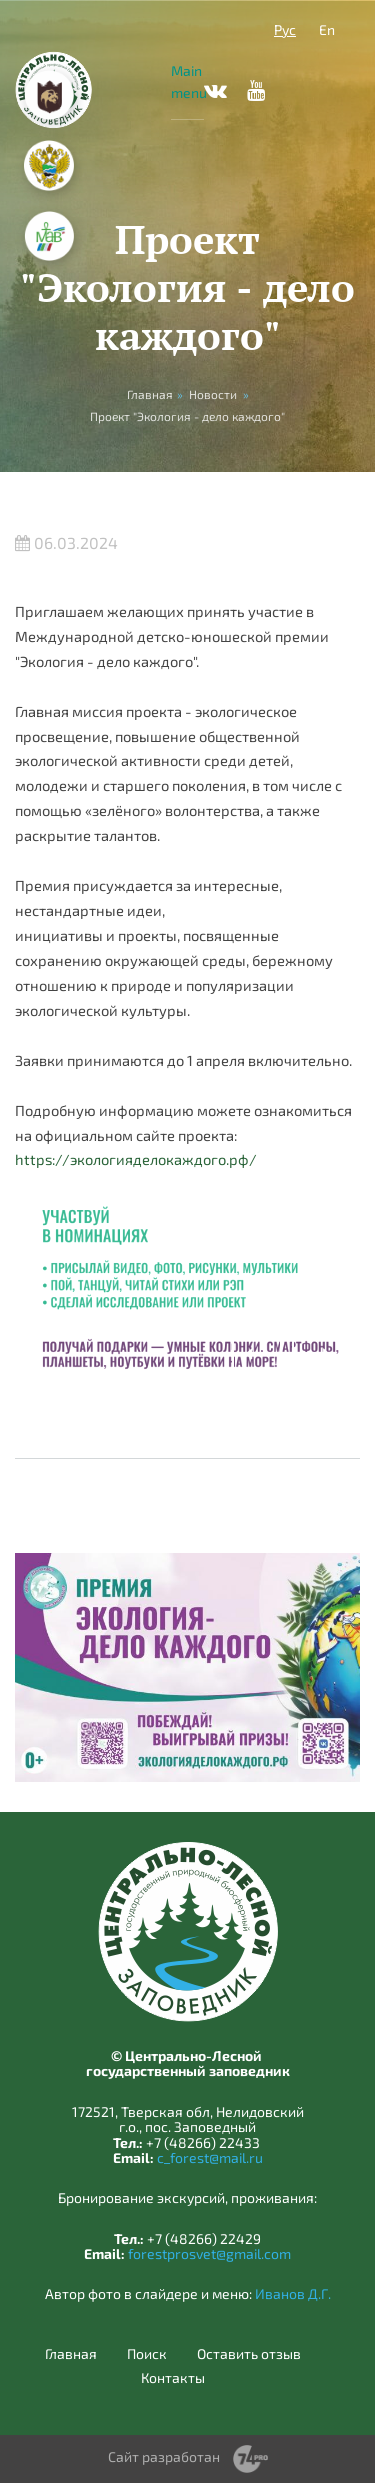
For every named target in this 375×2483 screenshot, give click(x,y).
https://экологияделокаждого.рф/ (136, 1159)
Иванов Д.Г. (293, 2293)
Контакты (173, 2378)
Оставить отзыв (249, 2354)
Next (317, 1353)
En (327, 29)
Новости (213, 394)
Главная (71, 2354)
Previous (257, 1353)
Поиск (147, 2354)
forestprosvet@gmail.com (209, 2253)
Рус (285, 29)
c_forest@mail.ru (210, 2157)
